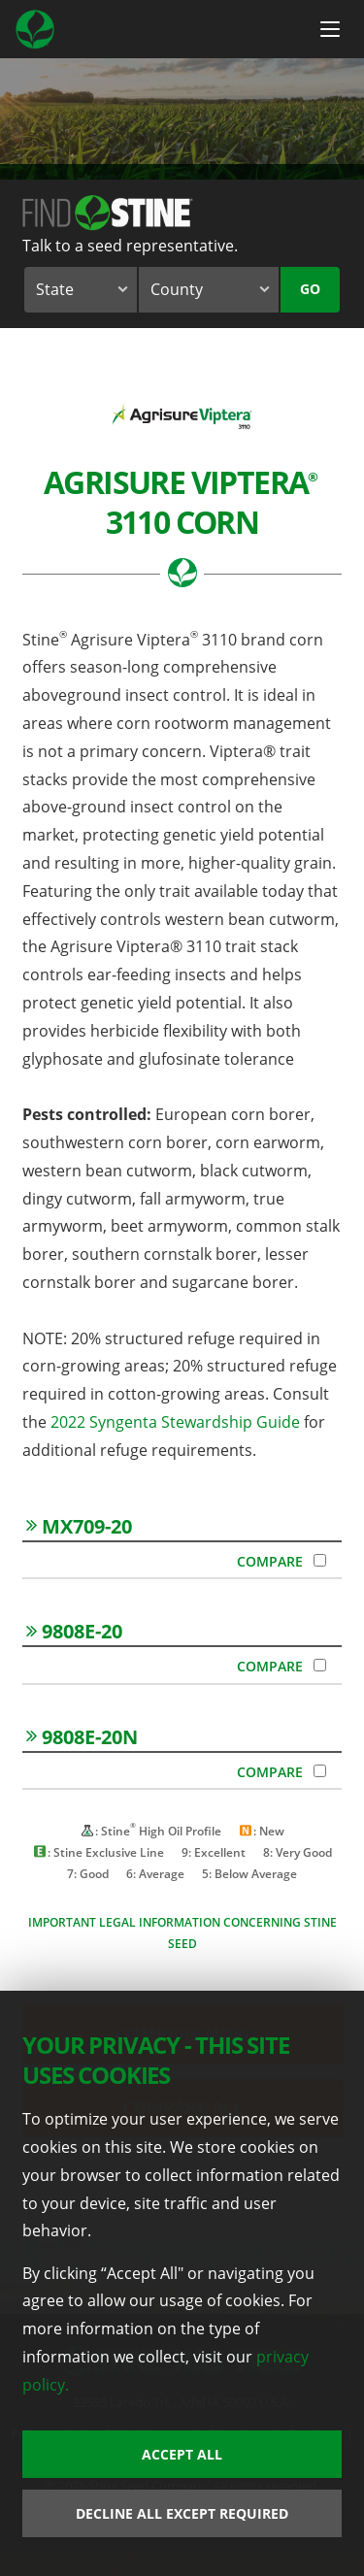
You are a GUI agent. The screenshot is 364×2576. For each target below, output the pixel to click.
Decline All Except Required (182, 2513)
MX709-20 (79, 1526)
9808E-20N (82, 1737)
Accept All (182, 2454)
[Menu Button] (330, 29)
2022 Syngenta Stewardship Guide (173, 1422)
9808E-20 (74, 1631)
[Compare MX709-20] (320, 1560)
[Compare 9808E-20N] (320, 1771)
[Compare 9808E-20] (320, 1665)
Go (310, 289)
